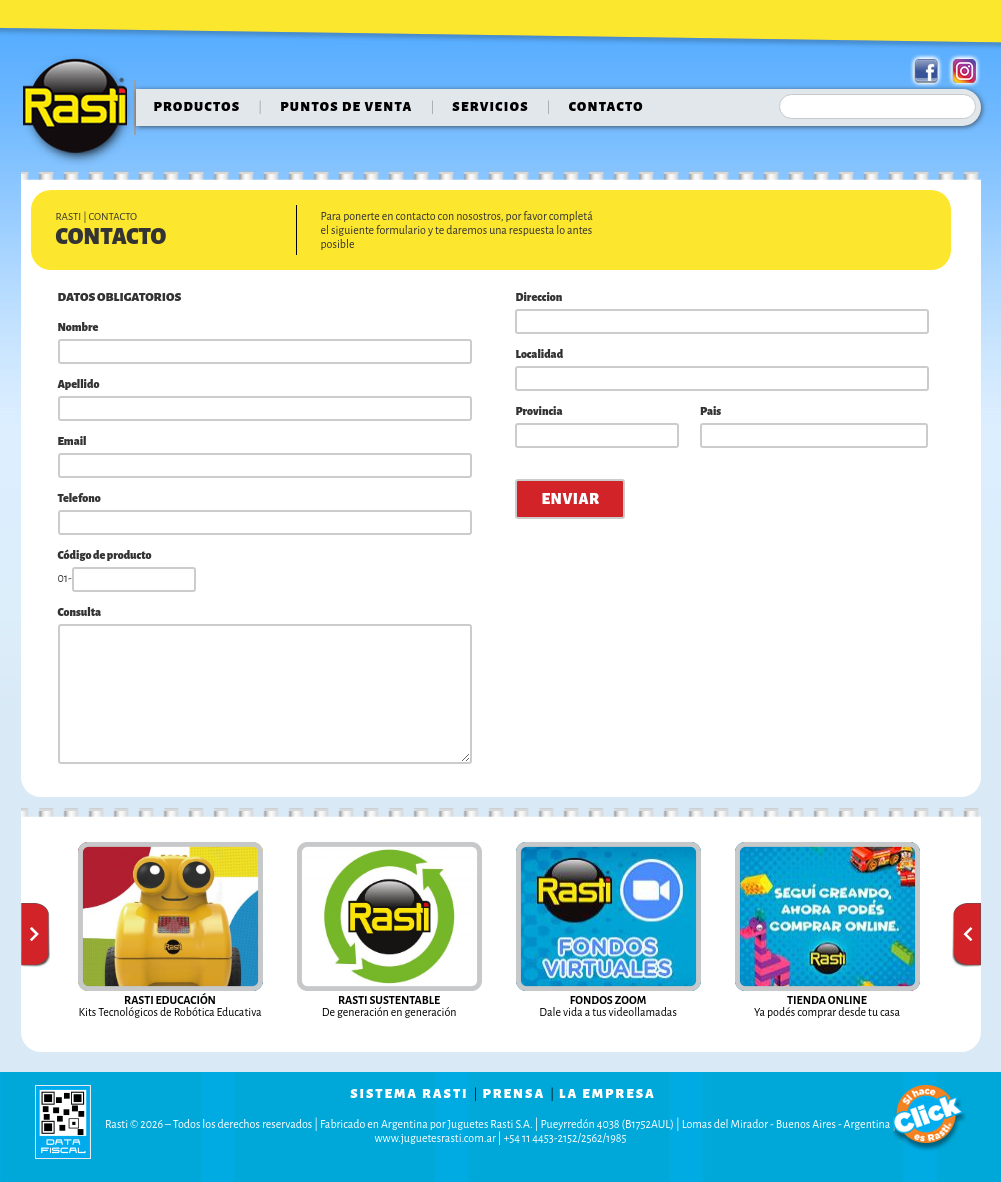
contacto (606, 107)
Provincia (538, 411)
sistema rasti (409, 1094)
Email (72, 441)
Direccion (538, 297)
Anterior (35, 935)
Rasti (81, 111)
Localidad (539, 354)
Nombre (78, 327)
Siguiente (966, 935)
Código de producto (105, 555)
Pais (710, 411)
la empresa (607, 1094)
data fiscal (63, 1121)
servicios (490, 107)
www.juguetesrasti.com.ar (435, 1138)
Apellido (79, 384)
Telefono (79, 498)
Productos (197, 107)
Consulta (80, 612)
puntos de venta (346, 107)
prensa (513, 1094)
